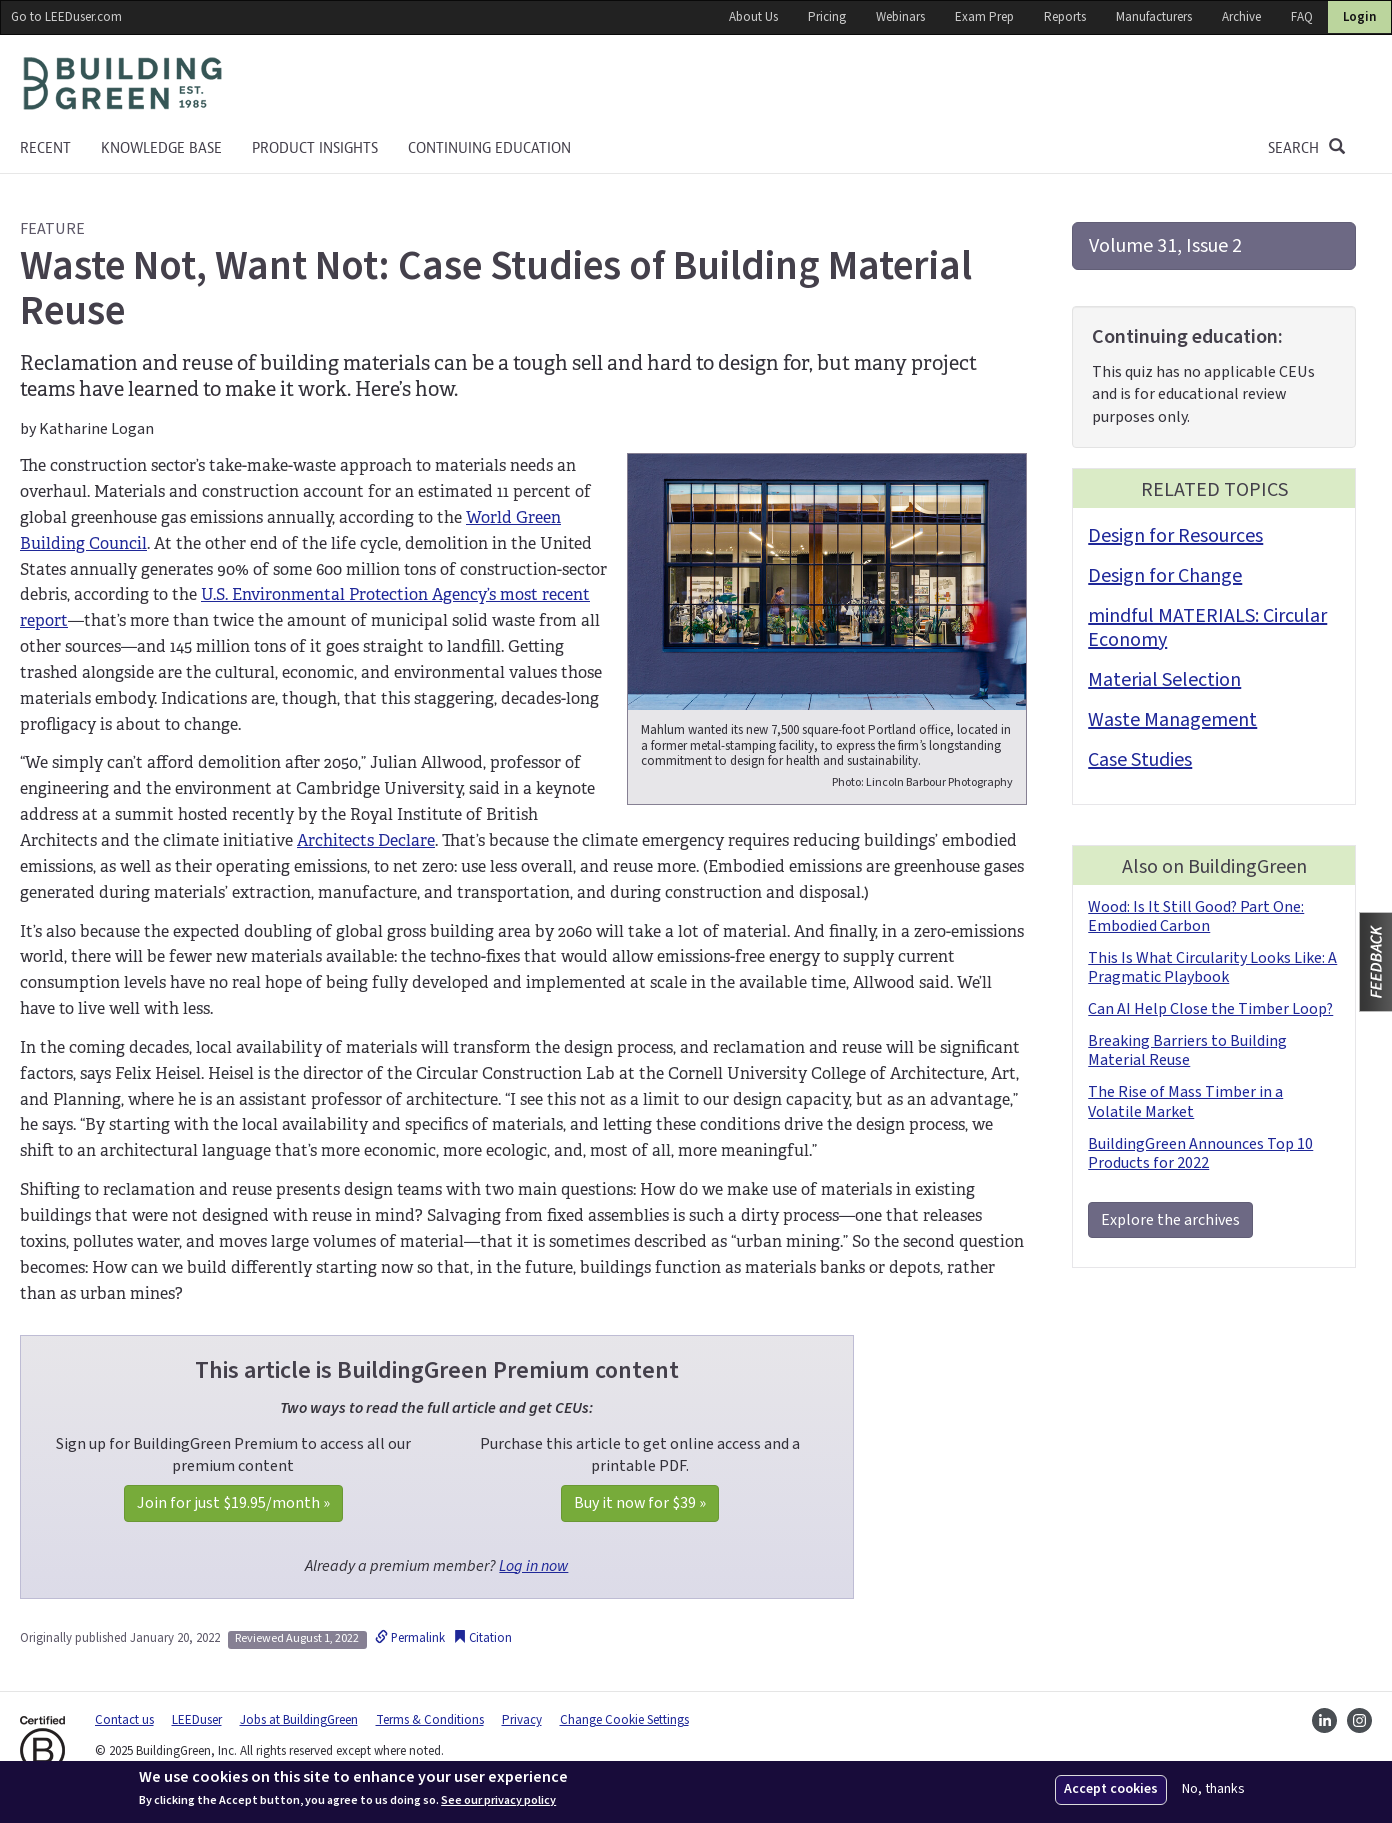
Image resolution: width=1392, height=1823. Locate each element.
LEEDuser (197, 1720)
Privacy (522, 1720)
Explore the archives (1170, 1220)
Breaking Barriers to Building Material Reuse (1187, 1050)
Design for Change (1165, 576)
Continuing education (489, 148)
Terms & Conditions (430, 1720)
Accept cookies (1111, 1789)
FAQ (1302, 17)
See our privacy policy (498, 1801)
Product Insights (315, 148)
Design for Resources (1175, 536)
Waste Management (1172, 720)
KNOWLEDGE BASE (161, 148)
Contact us (124, 1720)
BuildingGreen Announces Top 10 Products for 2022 (1200, 1153)
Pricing (827, 17)
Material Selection (1164, 680)
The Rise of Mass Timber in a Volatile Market (1185, 1101)
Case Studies (1140, 760)
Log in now (533, 1566)
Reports (1065, 17)
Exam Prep (984, 17)
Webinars (900, 17)
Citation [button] (482, 1638)
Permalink (410, 1638)
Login (1359, 17)
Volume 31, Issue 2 (1165, 246)
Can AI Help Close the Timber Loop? (1210, 1009)
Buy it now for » (640, 1503)
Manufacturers (1154, 17)
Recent (45, 148)
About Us (753, 17)
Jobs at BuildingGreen (299, 1720)
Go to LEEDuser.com (66, 17)
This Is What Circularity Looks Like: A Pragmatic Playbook (1212, 967)
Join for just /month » (233, 1503)
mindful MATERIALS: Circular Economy (1207, 628)
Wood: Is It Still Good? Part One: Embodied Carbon (1196, 916)
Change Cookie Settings (624, 1720)
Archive (1241, 17)
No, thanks (1213, 1789)
